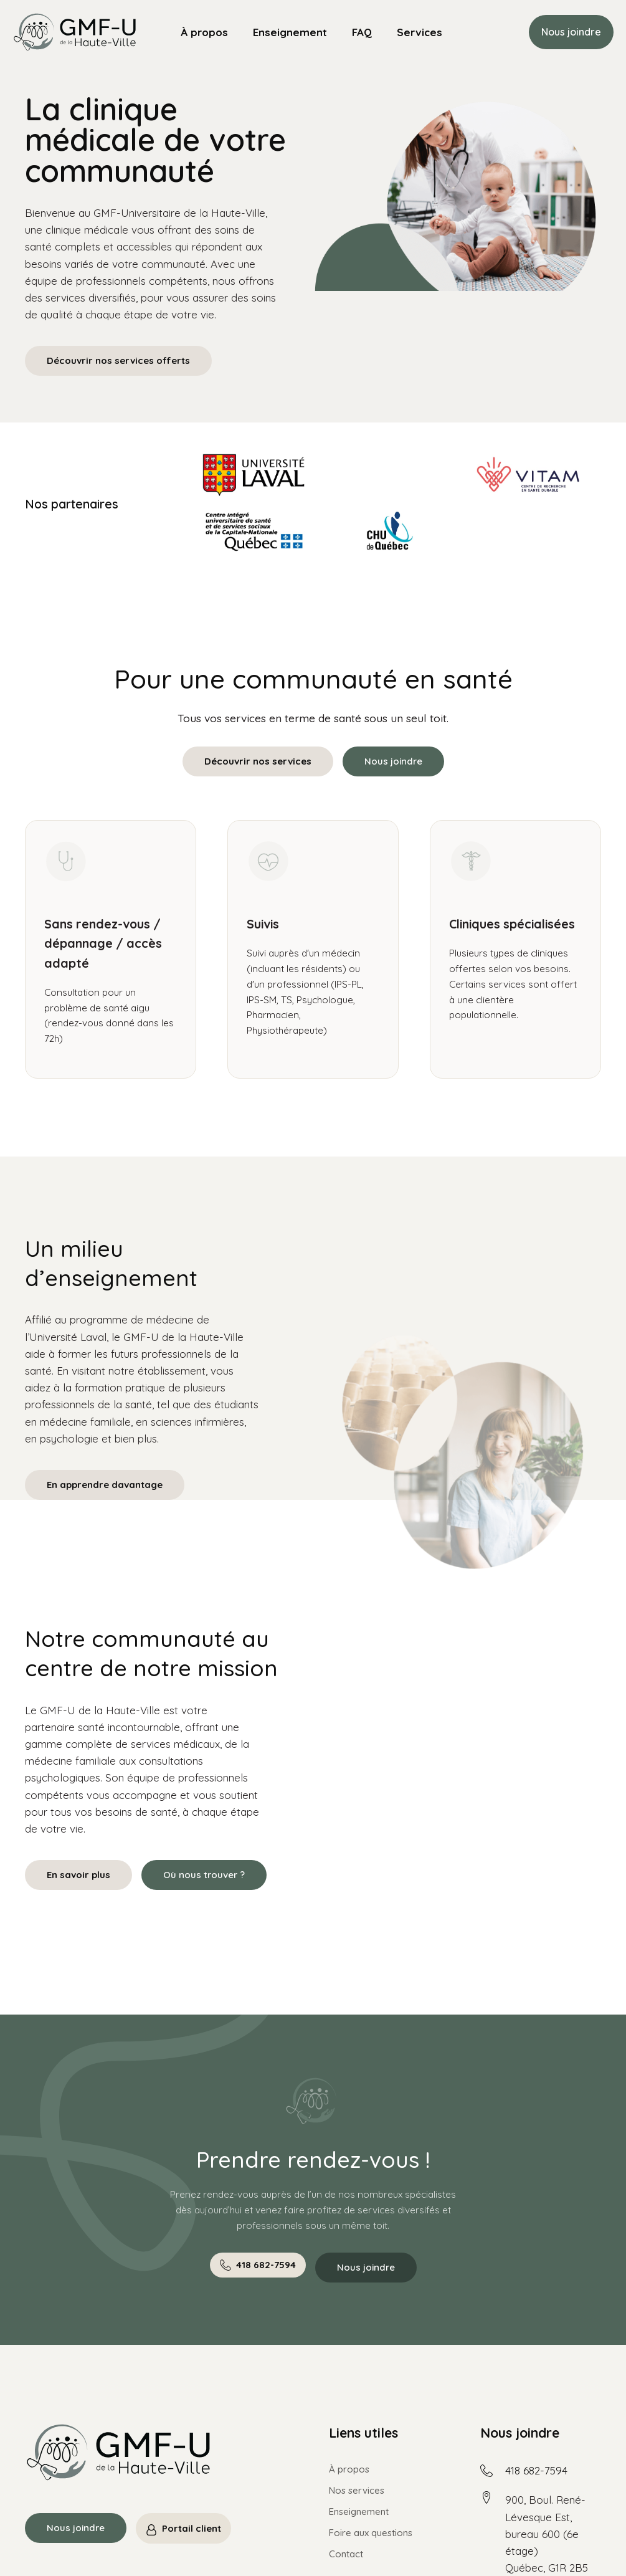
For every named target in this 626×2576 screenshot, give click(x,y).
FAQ (362, 32)
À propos (204, 32)
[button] (258, 2265)
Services (419, 32)
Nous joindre (571, 32)
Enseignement (290, 32)
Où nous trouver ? (204, 1875)
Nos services (356, 2490)
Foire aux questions (370, 2533)
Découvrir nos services (257, 761)
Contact (346, 2554)
